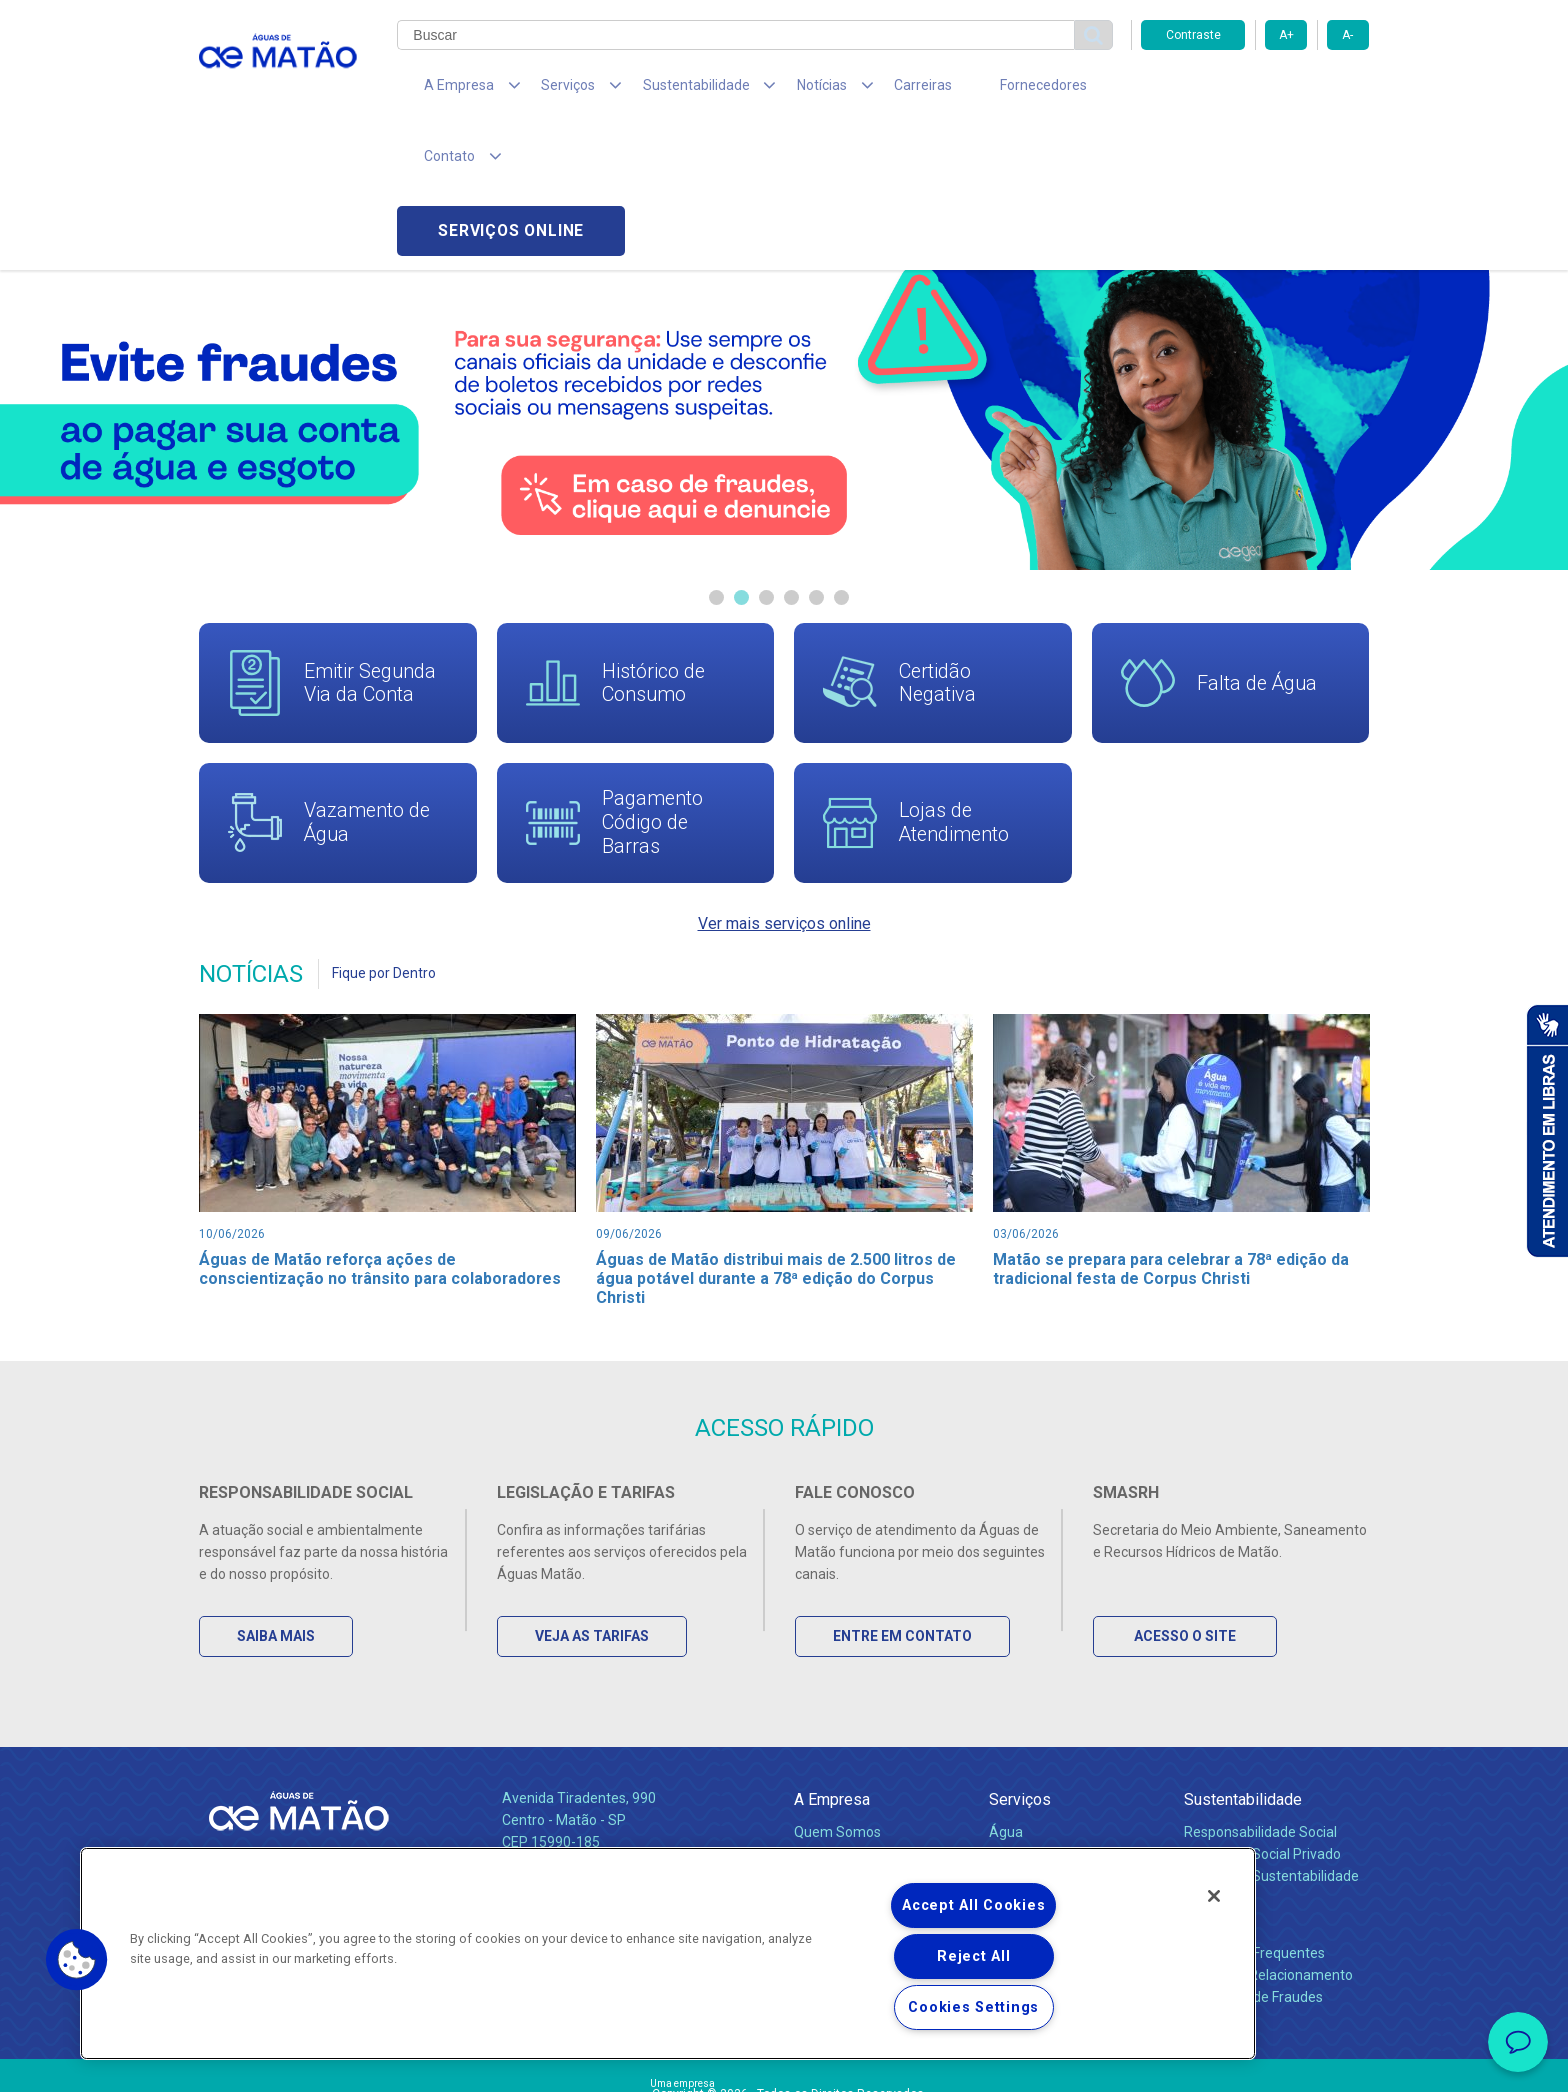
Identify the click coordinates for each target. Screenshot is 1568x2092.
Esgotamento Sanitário (1062, 1737)
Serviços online (1255, 90)
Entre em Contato (904, 1519)
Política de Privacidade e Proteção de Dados (784, 2062)
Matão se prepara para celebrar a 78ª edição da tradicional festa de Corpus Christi (1173, 1131)
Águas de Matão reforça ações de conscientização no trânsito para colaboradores (382, 1131)
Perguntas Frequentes (1254, 1836)
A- (1347, 35)
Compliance (831, 1737)
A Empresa (832, 1682)
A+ (1286, 35)
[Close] (1214, 1896)
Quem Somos (837, 1715)
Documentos (1029, 1803)
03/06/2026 (1026, 1095)
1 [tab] (716, 457)
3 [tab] (766, 457)
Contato (1211, 1803)
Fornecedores (969, 90)
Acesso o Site (1187, 1519)
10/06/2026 (232, 1095)
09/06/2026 (629, 1095)
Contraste (1193, 35)
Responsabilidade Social (1260, 1715)
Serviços (1020, 1682)
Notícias (823, 1781)
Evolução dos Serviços (1059, 1781)
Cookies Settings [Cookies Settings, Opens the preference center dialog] (973, 2007)
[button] (77, 1960)
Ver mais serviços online (784, 784)
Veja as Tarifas (594, 1519)
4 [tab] (791, 457)
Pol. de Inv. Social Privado (1262, 1737)
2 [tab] (741, 457)
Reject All (973, 1956)
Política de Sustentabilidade (1271, 1759)
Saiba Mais (278, 1519)
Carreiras (863, 90)
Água (1006, 1715)
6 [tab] (841, 457)
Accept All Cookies (973, 1905)
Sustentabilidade (1243, 1682)
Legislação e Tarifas (1052, 1759)
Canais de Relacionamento (1268, 1858)
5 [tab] (816, 457)
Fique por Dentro (384, 835)
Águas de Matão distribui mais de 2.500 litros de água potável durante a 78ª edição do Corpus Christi (777, 1140)
